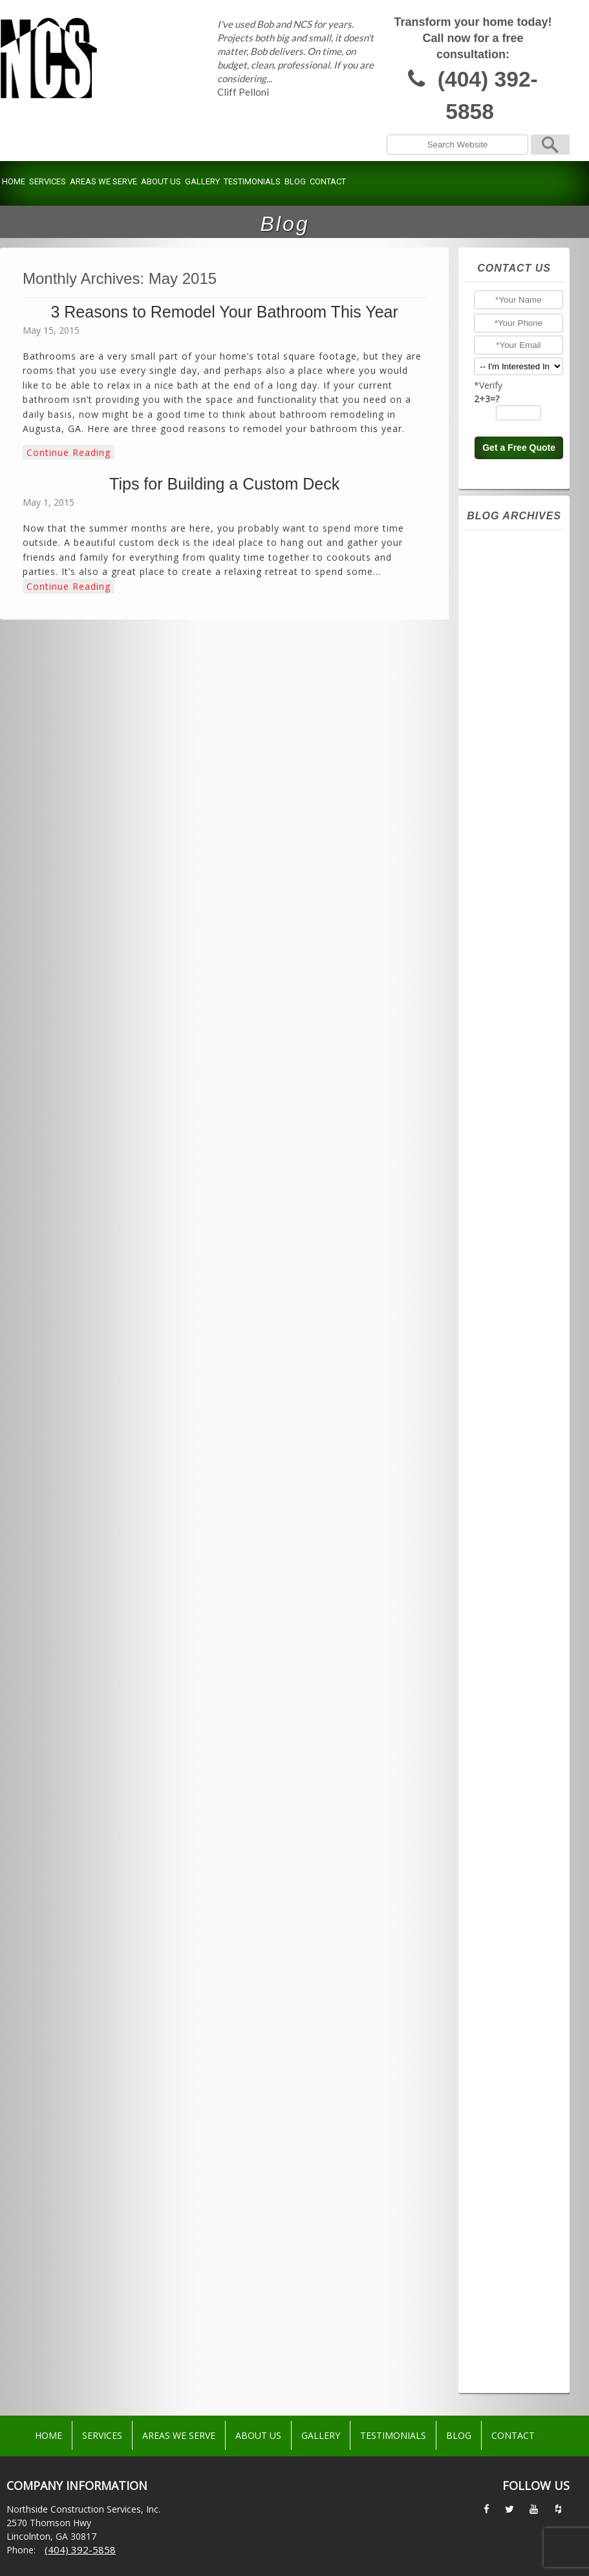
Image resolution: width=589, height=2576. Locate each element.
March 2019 (506, 1800)
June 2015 (502, 2343)
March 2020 (506, 1660)
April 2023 (503, 1086)
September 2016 (518, 2111)
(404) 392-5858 (488, 95)
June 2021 (502, 1428)
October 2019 (512, 1707)
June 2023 (502, 1055)
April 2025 (503, 714)
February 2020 (513, 1676)
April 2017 (503, 2017)
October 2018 (512, 1862)
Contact (328, 181)
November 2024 (517, 791)
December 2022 (516, 1148)
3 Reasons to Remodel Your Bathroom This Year (224, 312)
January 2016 (509, 2235)
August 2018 (508, 1893)
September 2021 (518, 1381)
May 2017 (502, 2002)
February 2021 (513, 1490)
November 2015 (517, 2266)
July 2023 (500, 1040)
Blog (295, 181)
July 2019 (500, 1738)
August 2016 (508, 2126)
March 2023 (506, 1102)
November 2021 (517, 1350)
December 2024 (516, 776)
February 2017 (513, 2048)
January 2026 (509, 574)
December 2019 (516, 1691)
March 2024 (506, 915)
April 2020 (503, 1645)
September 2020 (518, 1567)
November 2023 (517, 977)
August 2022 (508, 1210)
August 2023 (508, 1024)
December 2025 (516, 589)
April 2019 (503, 1785)
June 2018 (502, 1924)
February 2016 (513, 2219)
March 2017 (506, 2033)
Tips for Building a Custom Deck (224, 484)
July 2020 (500, 1598)
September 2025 (518, 636)
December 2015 (516, 2250)
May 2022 (502, 1257)
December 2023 (516, 962)
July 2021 (500, 1412)
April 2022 (503, 1272)
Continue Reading (69, 452)
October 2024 (512, 807)
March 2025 (506, 729)
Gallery (202, 181)
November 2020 (517, 1536)
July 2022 (500, 1226)
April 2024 (503, 900)
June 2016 (502, 2157)
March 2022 (506, 1288)
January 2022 (509, 1319)
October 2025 (512, 620)
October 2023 (512, 993)
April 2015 (503, 2374)
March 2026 (506, 543)
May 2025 (502, 698)
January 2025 (509, 760)
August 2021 (508, 1397)
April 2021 (503, 1459)
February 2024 (513, 931)
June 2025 (502, 682)
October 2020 (512, 1552)
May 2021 (502, 1443)
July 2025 (500, 667)
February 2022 (513, 1303)
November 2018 (517, 1847)
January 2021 (509, 1505)
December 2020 (516, 1521)
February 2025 (513, 745)
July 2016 (500, 2142)
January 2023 (509, 1133)
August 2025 (508, 651)
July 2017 (500, 1971)
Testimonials (252, 181)
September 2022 (518, 1195)
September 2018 (518, 1878)
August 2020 (508, 1583)
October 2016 (512, 2095)
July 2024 (500, 853)
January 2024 (509, 946)
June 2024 (502, 869)
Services (47, 181)
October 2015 (512, 2281)
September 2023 (518, 1008)
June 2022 (502, 1241)
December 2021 (516, 1334)
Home (13, 181)
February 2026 (513, 558)
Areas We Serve (103, 181)
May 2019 (502, 1769)
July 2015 (500, 2328)
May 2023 (502, 1071)
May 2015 (502, 2359)
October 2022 (512, 1179)
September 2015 (518, 2297)
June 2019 (502, 1754)
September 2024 (518, 822)
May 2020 (502, 1629)
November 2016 (517, 2079)
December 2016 (516, 2064)
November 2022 (517, 1164)
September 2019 (518, 1722)
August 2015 (508, 2312)
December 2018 (516, 1831)
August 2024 (508, 838)
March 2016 (506, 2204)
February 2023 (513, 1117)
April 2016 (503, 2188)
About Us (161, 181)
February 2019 (513, 1816)
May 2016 (502, 2173)
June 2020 (502, 1614)
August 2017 (508, 1955)
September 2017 (518, 1940)
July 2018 (500, 1909)
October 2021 (512, 1365)
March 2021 (506, 1474)
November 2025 (517, 605)
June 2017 (502, 1986)
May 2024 (502, 884)
